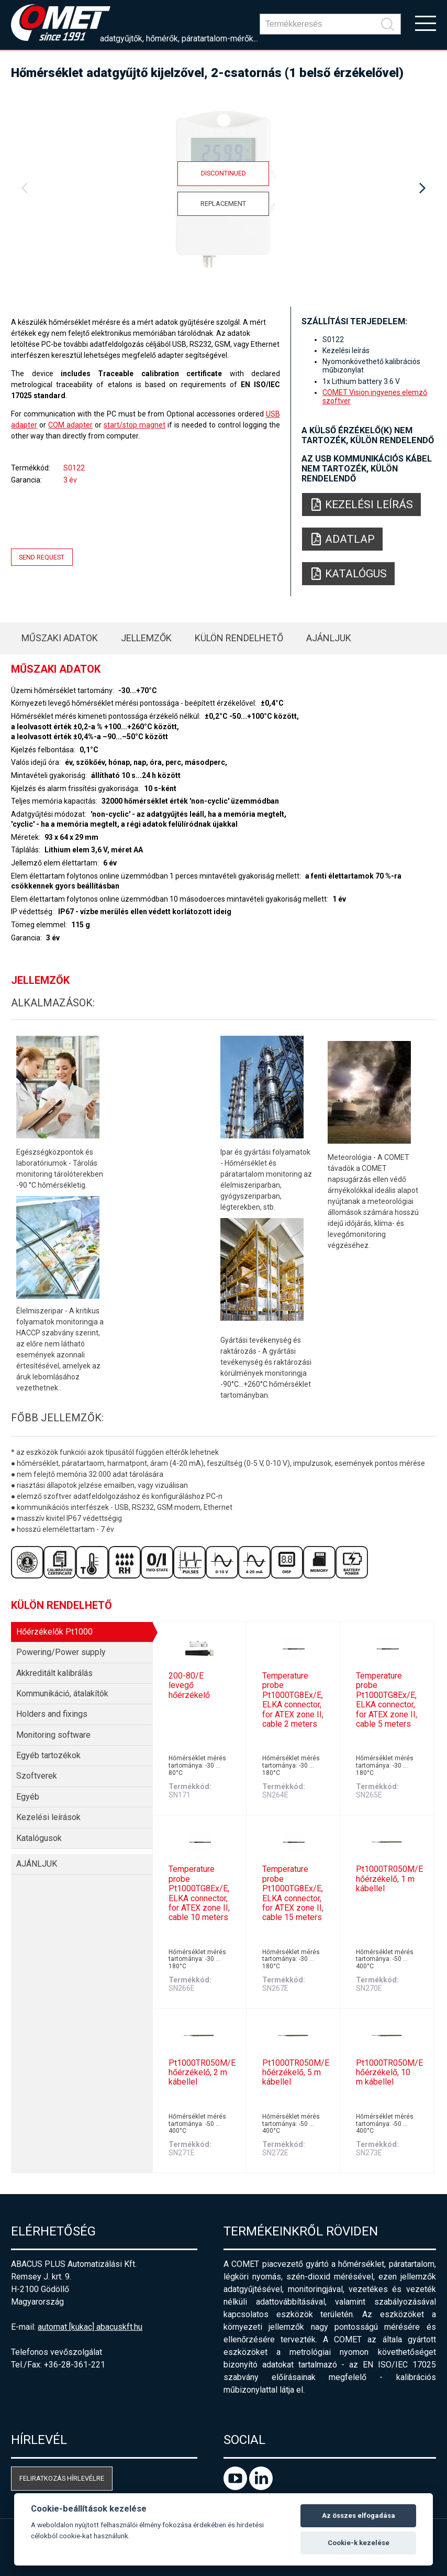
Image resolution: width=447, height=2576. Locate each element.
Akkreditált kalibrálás (54, 1673)
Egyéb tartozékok (48, 1755)
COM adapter (70, 425)
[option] (223, 188)
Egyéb (27, 1797)
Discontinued (223, 173)
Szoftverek (36, 1776)
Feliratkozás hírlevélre (61, 2478)
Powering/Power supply (61, 1652)
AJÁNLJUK (328, 637)
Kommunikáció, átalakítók (62, 1693)
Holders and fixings (51, 1714)
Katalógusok (39, 1838)
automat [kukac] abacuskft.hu (90, 2327)
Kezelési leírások (48, 1817)
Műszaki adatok (59, 637)
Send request (41, 557)
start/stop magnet (134, 425)
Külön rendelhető (239, 637)
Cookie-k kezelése (358, 2543)
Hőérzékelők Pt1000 (54, 1632)
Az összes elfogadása (358, 2515)
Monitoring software (53, 1735)
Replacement (223, 203)
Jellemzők (146, 637)
